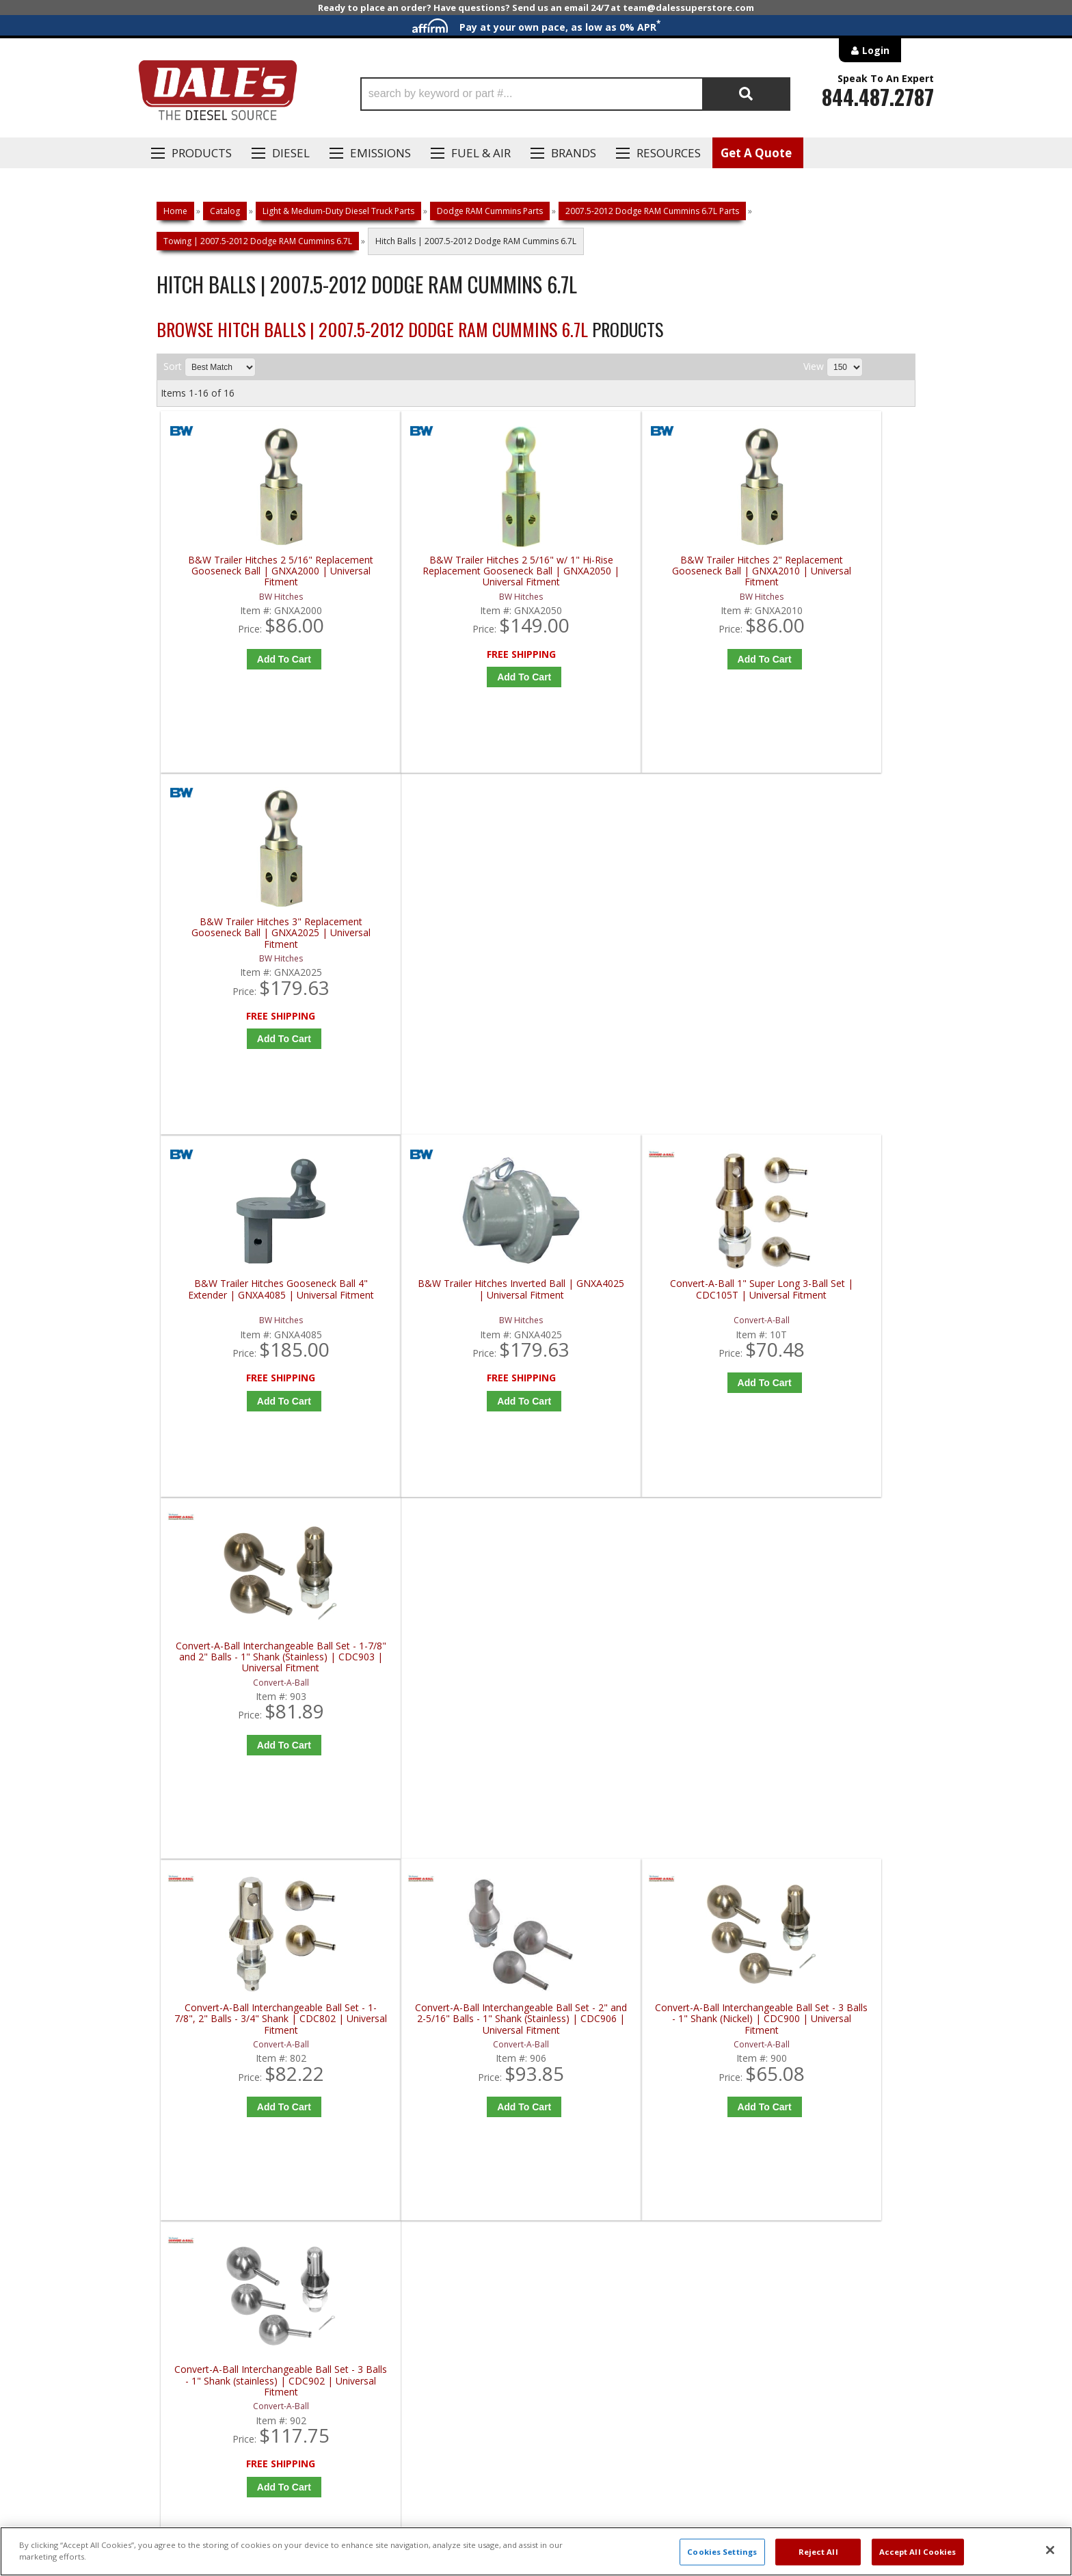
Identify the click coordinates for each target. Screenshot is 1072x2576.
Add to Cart (259, 659)
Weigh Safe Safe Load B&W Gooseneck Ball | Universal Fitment (635, 1673)
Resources (668, 153)
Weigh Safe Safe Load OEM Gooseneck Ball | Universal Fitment (824, 1673)
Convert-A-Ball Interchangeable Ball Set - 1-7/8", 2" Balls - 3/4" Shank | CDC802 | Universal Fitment (255, 1310)
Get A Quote (756, 153)
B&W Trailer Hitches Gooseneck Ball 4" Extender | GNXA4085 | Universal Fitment (255, 940)
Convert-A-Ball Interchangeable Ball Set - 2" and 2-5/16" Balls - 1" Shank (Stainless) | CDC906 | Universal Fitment (445, 1310)
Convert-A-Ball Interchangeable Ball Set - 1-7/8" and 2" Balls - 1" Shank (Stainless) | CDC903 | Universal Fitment (824, 940)
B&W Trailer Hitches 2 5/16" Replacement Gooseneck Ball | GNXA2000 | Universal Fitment (256, 571)
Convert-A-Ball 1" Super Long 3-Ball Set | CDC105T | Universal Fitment (635, 935)
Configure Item (828, 1784)
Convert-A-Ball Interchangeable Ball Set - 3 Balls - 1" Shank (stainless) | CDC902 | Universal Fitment (824, 1310)
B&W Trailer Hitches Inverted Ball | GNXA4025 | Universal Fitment (445, 935)
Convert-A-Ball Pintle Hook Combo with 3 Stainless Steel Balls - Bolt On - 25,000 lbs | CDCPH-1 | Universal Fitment (445, 1679)
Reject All (818, 2552)
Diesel (291, 153)
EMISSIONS (380, 153)
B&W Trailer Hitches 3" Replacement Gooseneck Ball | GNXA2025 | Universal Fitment (824, 571)
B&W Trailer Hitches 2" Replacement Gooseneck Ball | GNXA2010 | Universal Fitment (635, 571)
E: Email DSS (181, 2133)
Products (202, 153)
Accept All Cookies (917, 2552)
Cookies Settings (722, 2552)
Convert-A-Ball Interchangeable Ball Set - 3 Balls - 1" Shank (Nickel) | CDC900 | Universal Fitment (635, 1310)
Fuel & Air (481, 153)
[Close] (1050, 2550)
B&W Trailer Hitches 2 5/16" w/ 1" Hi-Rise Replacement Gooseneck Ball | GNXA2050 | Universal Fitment (445, 571)
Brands (573, 153)
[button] (575, 94)
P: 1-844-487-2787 (199, 2093)
